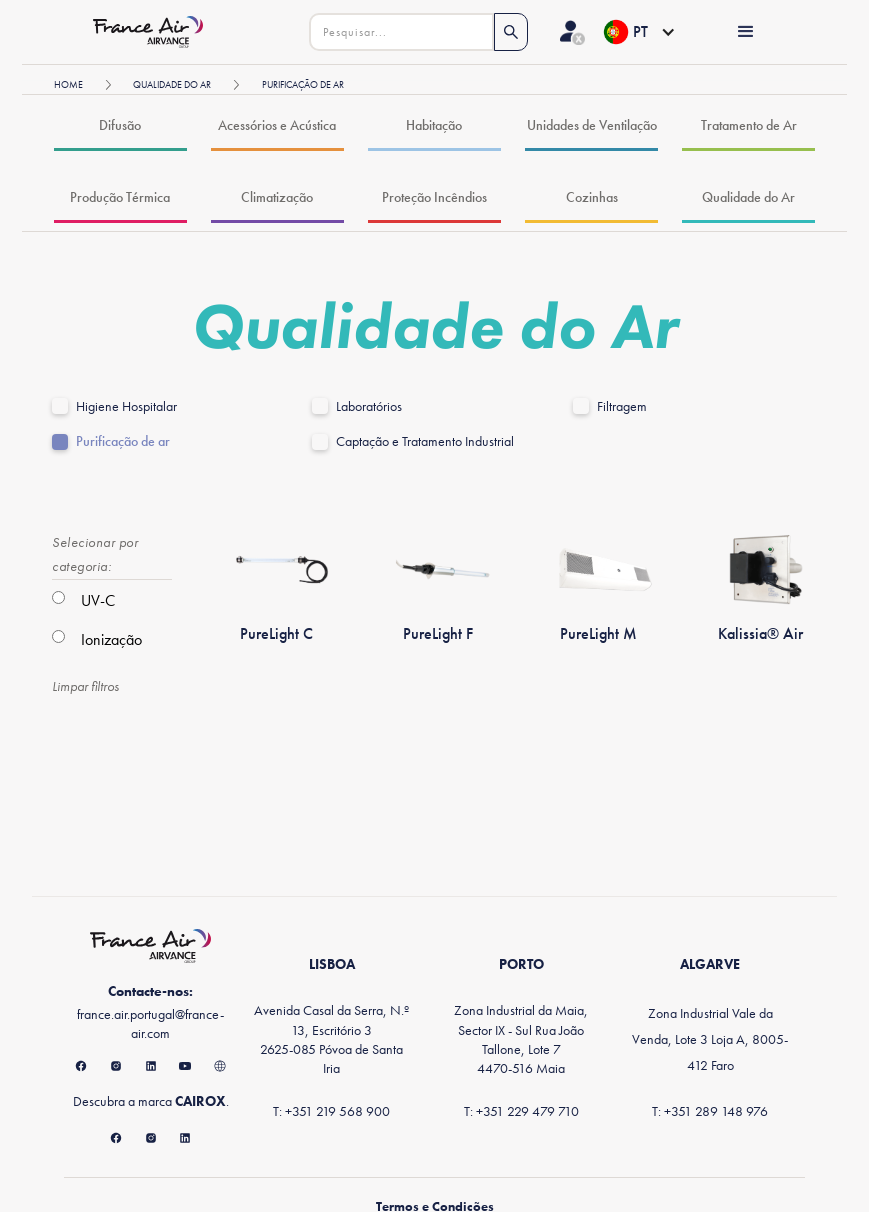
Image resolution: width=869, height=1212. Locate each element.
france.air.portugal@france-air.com (150, 1023)
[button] (638, 32)
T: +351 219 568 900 (331, 1111)
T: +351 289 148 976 (710, 1111)
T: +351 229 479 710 (521, 1111)
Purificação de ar (123, 441)
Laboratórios (369, 406)
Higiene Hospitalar (126, 406)
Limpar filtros (85, 686)
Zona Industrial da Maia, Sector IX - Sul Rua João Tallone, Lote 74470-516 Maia (521, 1039)
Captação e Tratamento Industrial (425, 441)
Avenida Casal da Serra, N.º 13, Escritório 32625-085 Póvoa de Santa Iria (331, 1039)
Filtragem (622, 406)
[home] (154, 31)
